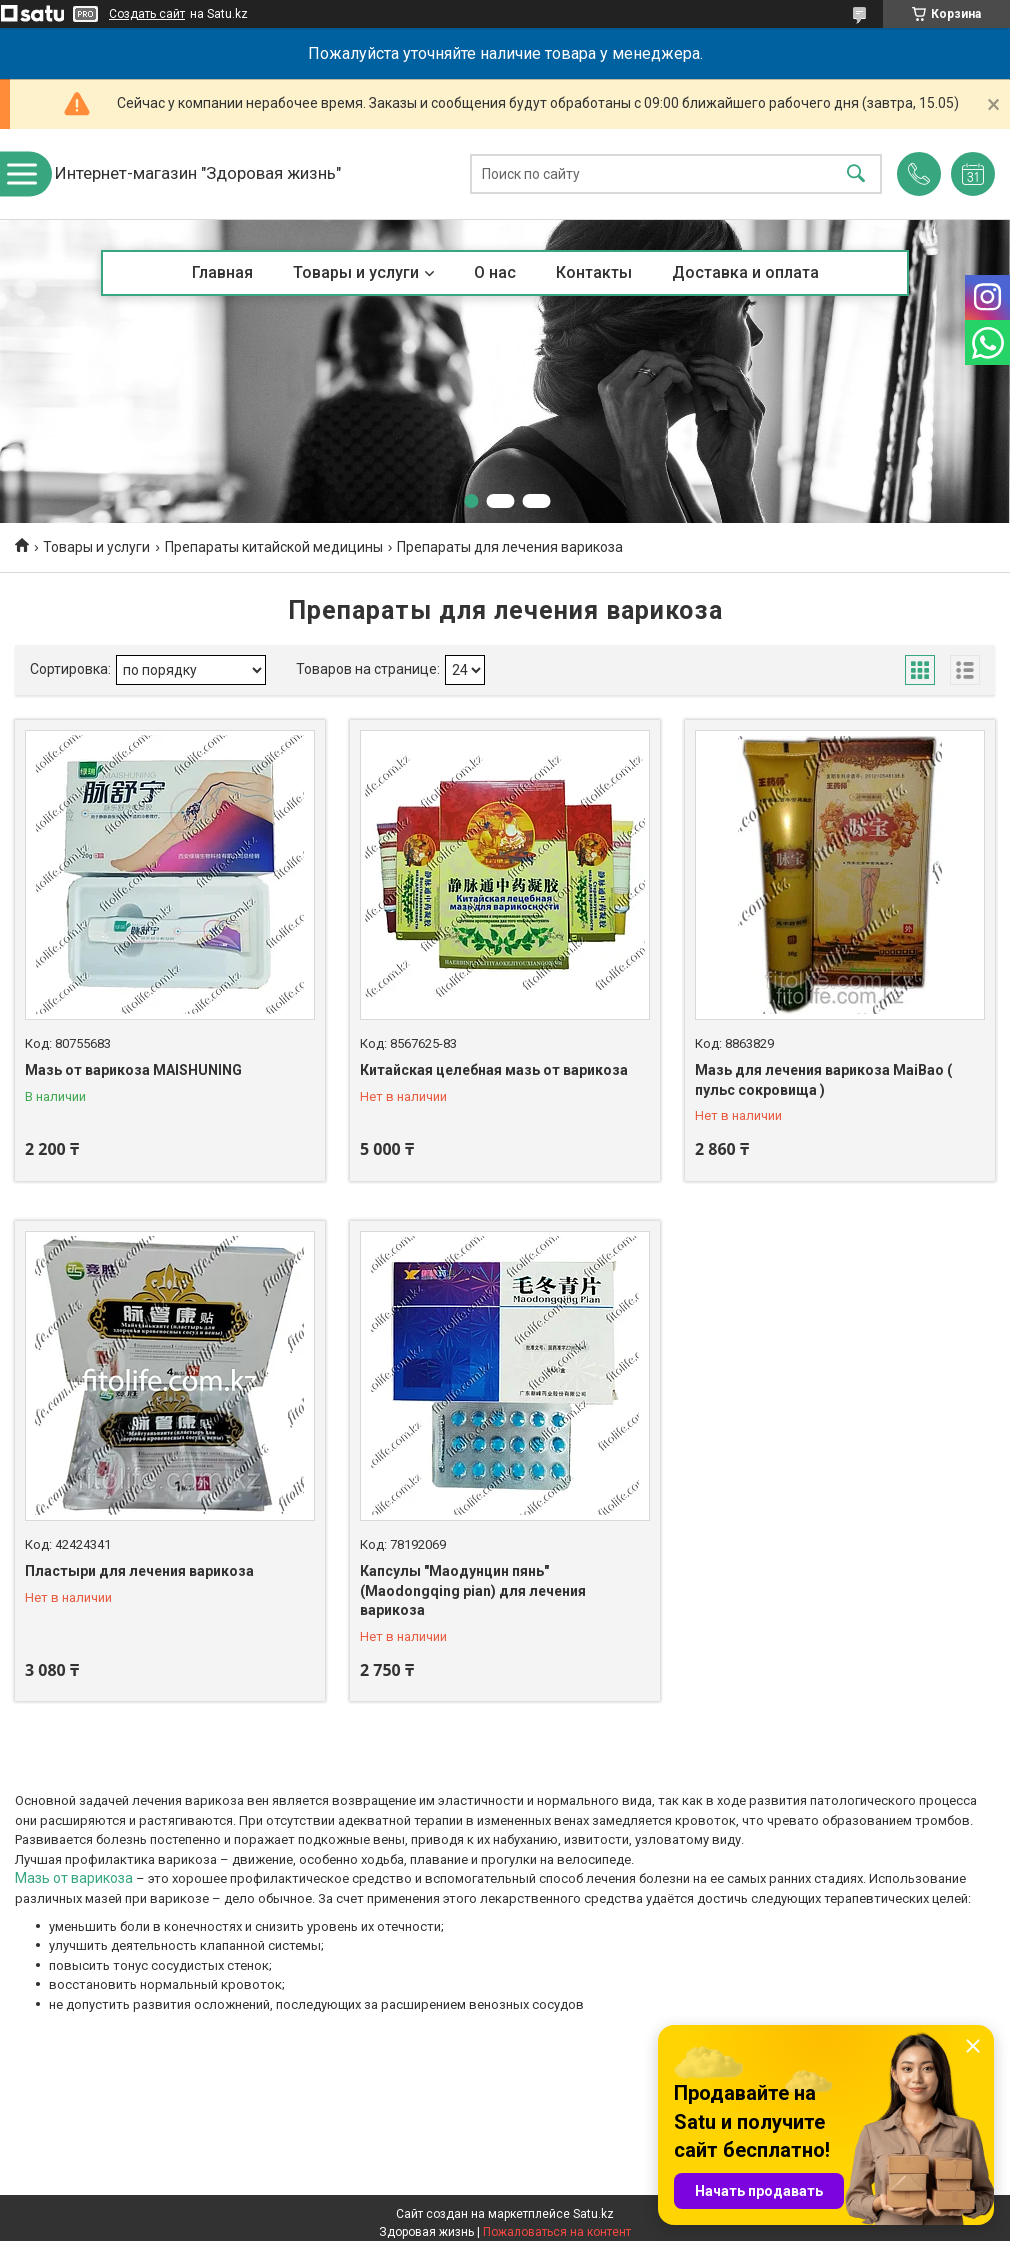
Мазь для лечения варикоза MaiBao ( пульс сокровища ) (823, 1080)
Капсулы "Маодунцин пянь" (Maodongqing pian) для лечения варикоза (473, 1590)
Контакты (594, 272)
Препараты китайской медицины (274, 547)
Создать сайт (147, 14)
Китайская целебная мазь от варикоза (494, 1070)
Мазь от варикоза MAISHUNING (133, 1070)
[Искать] (856, 174)
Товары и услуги (356, 272)
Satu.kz (593, 2214)
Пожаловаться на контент (557, 2232)
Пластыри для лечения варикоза (139, 1571)
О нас (495, 272)
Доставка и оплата (745, 272)
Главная (222, 272)
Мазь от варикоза (74, 1878)
